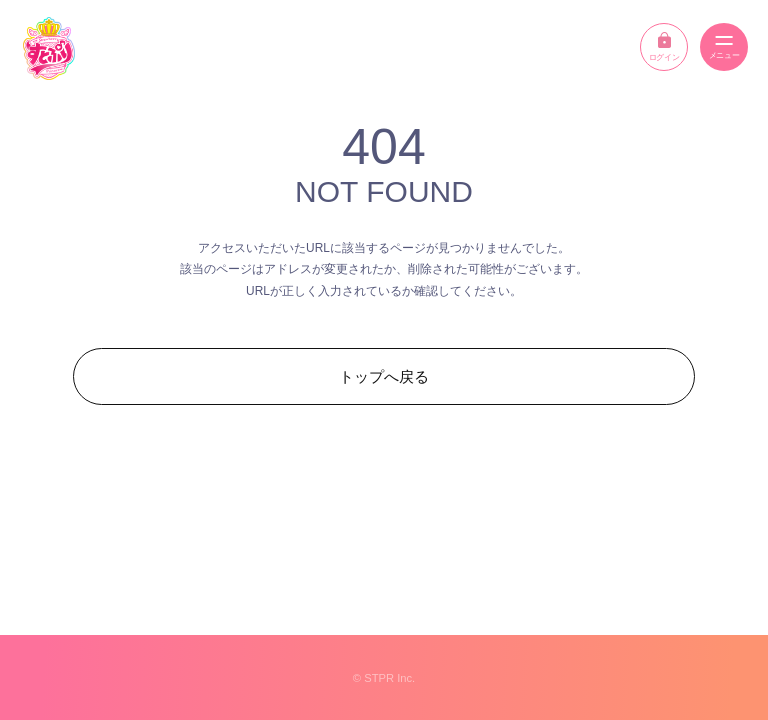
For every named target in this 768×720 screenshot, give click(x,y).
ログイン (664, 47)
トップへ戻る (384, 376)
